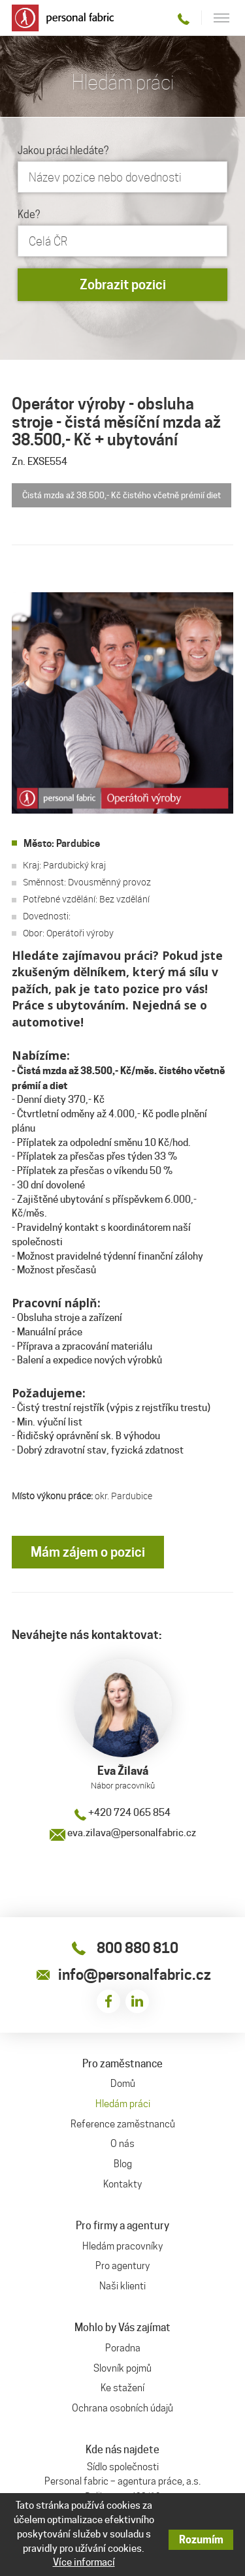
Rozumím (201, 2540)
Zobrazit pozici (123, 285)
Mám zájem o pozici (88, 1552)
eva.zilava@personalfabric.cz (123, 1833)
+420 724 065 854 (122, 1813)
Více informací (84, 2562)
